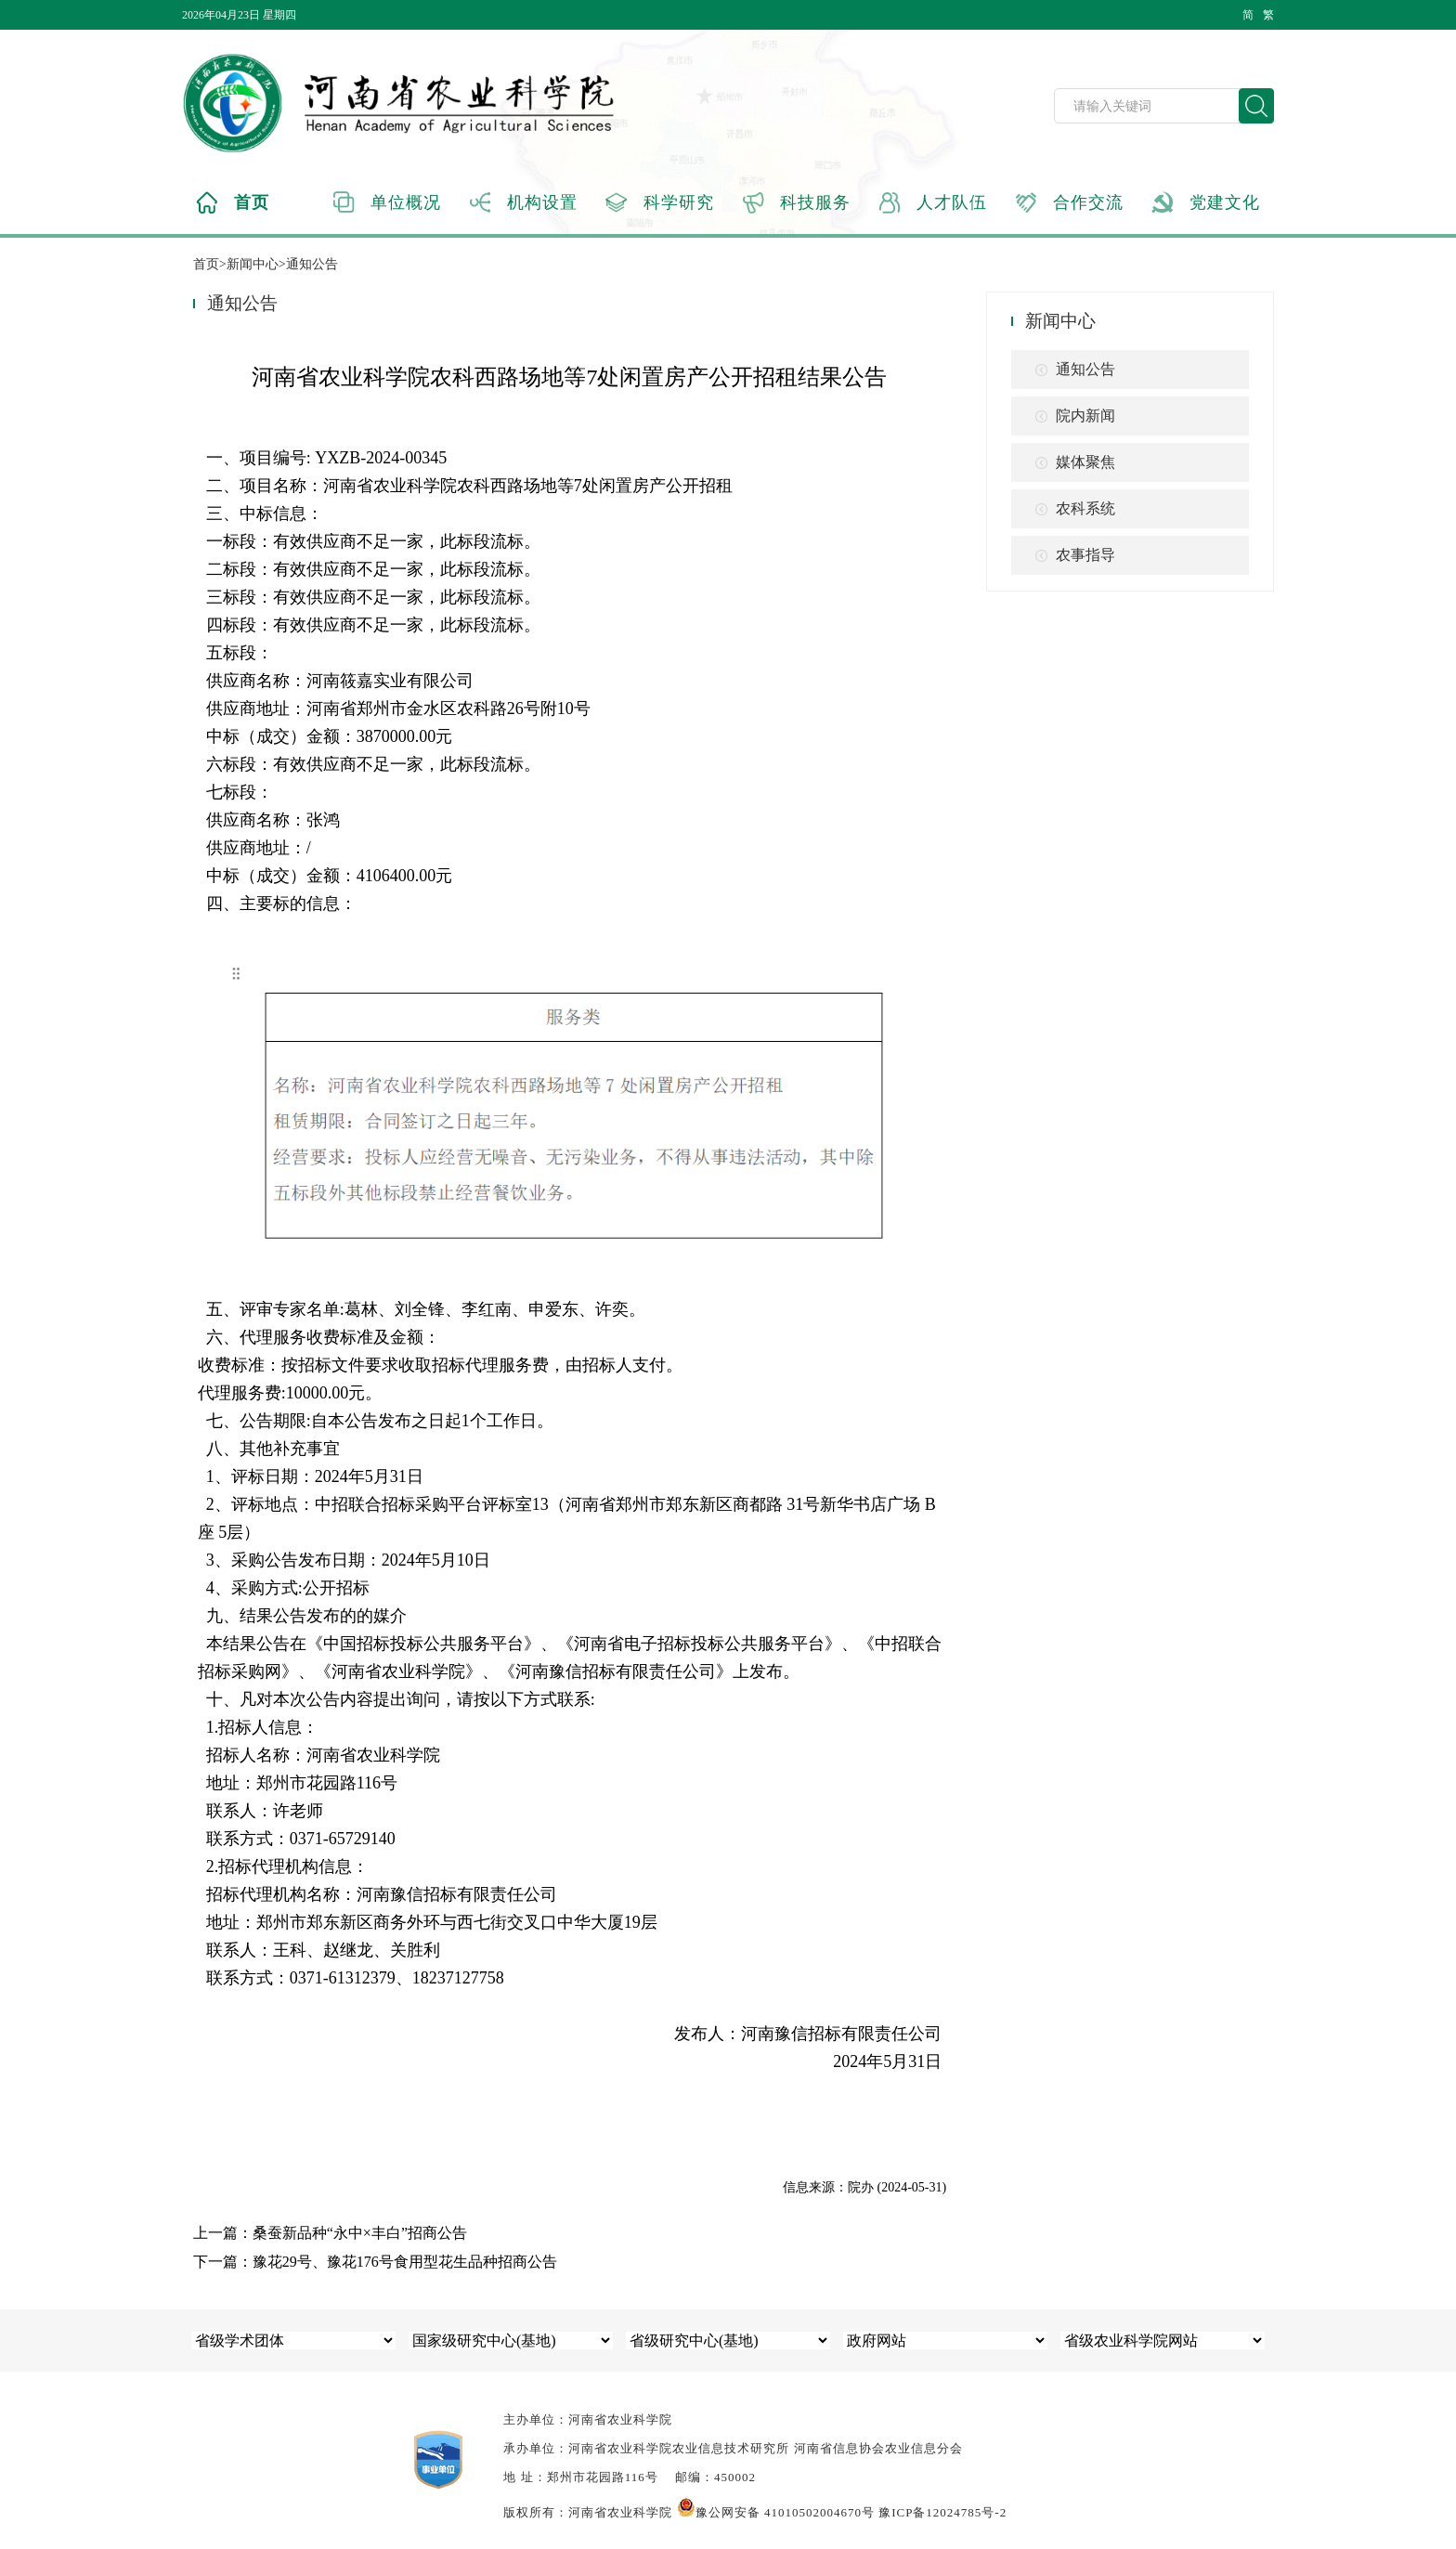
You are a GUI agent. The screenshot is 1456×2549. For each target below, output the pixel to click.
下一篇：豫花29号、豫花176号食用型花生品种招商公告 (375, 2261)
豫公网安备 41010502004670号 (776, 2512)
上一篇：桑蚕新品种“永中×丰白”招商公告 (330, 2233)
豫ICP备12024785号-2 (942, 2512)
